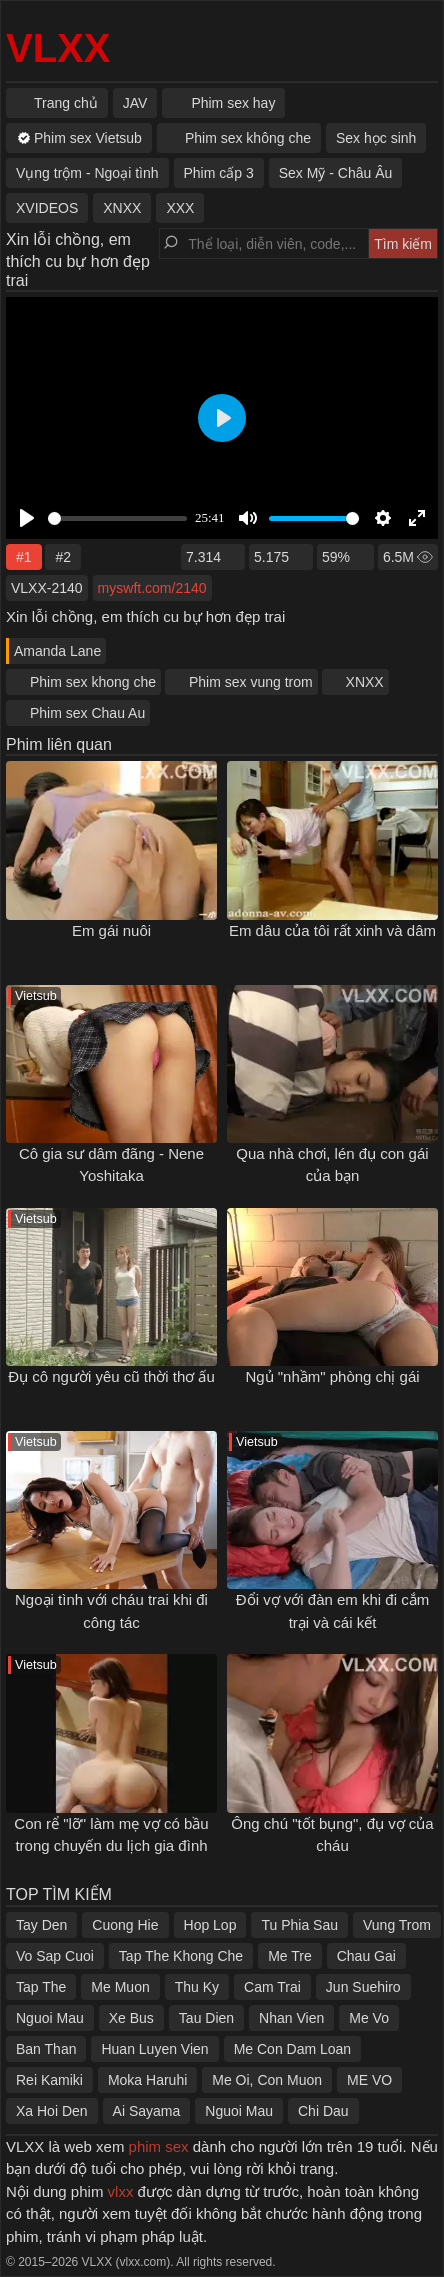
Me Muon (120, 1987)
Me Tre (290, 1956)
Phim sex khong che (93, 682)
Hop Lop (210, 1925)
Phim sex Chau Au (87, 713)
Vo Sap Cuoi (55, 1956)
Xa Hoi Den (52, 2111)
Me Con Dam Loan (293, 2049)
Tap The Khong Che (181, 1956)
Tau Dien (206, 2018)
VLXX (58, 48)
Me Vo (369, 2018)
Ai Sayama (147, 2111)
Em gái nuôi (111, 930)
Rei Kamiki (49, 2080)
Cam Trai (272, 1987)
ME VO (369, 2080)
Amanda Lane (57, 651)
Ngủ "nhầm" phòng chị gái (332, 1376)
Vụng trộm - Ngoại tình (87, 173)
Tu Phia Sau (299, 1925)
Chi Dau (323, 2111)
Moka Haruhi (147, 2080)
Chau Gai (366, 1956)
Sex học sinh (376, 138)
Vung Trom (397, 1925)
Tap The (41, 1987)
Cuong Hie (125, 1925)
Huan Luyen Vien (154, 2049)
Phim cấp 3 (219, 173)
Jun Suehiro (363, 1987)
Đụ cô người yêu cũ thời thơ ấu (111, 1376)
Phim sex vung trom (251, 682)
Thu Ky (197, 1987)
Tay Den (41, 1925)
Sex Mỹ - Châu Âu (336, 173)
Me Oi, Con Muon (267, 2080)
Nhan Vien (291, 2018)
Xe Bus (131, 2018)
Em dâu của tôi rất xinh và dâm (332, 930)
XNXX (365, 682)
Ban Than (46, 2049)
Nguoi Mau (50, 2018)
